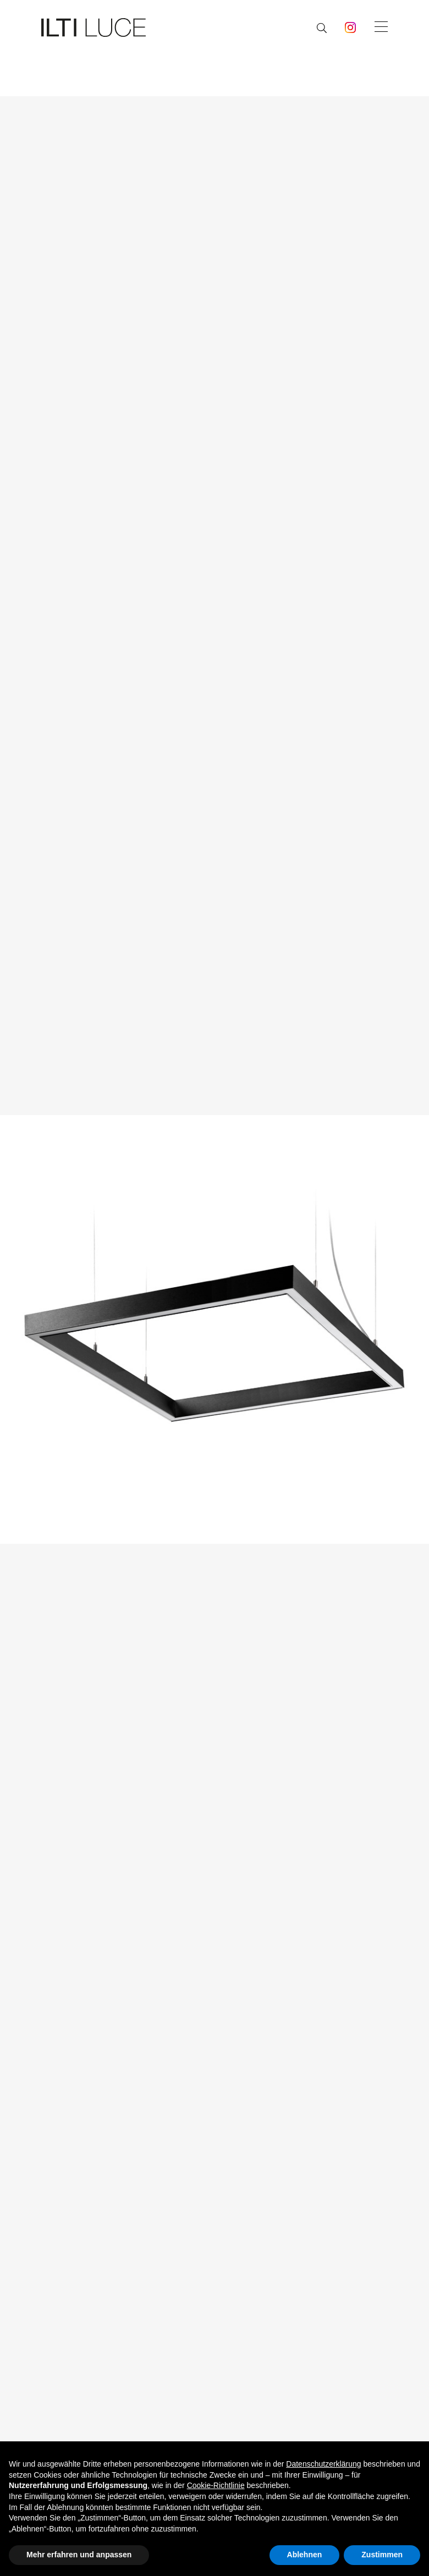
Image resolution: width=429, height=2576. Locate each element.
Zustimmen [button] (382, 2554)
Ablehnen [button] (304, 2554)
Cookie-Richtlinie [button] (216, 2485)
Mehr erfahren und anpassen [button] (78, 2554)
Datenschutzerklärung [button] (323, 2463)
